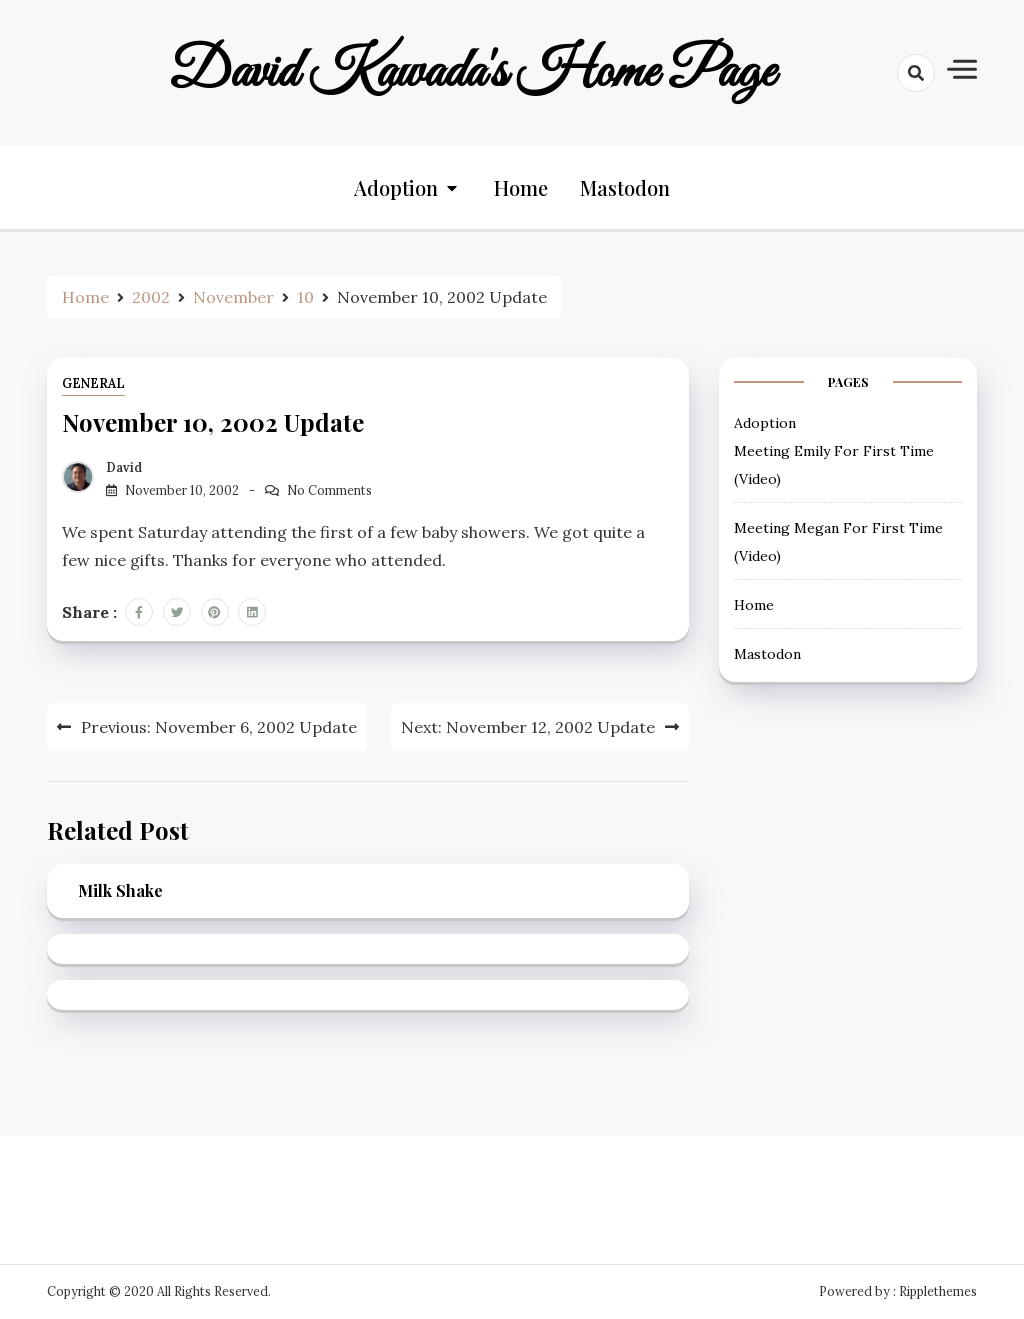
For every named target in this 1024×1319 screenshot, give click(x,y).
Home (521, 187)
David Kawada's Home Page (472, 73)
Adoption (396, 187)
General (93, 383)
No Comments (329, 490)
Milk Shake (120, 890)
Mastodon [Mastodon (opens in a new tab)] (625, 187)
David (124, 467)
